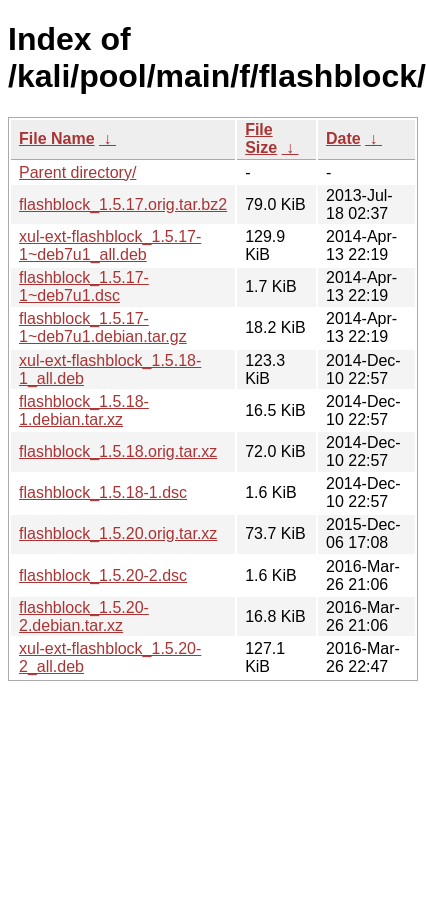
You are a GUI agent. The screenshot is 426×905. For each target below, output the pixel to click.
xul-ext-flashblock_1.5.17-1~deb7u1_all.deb (110, 245)
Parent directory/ (77, 172)
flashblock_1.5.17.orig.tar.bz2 (123, 204)
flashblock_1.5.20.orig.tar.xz (118, 533)
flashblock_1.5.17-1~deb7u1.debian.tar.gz (103, 327)
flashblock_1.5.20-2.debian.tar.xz (84, 616)
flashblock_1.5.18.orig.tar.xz (118, 451)
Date (343, 138)
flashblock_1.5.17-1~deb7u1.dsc (84, 286)
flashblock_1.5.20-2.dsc (103, 575)
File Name (57, 138)
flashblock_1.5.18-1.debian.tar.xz (84, 410)
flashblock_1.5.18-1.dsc (103, 492)
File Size (261, 138)
